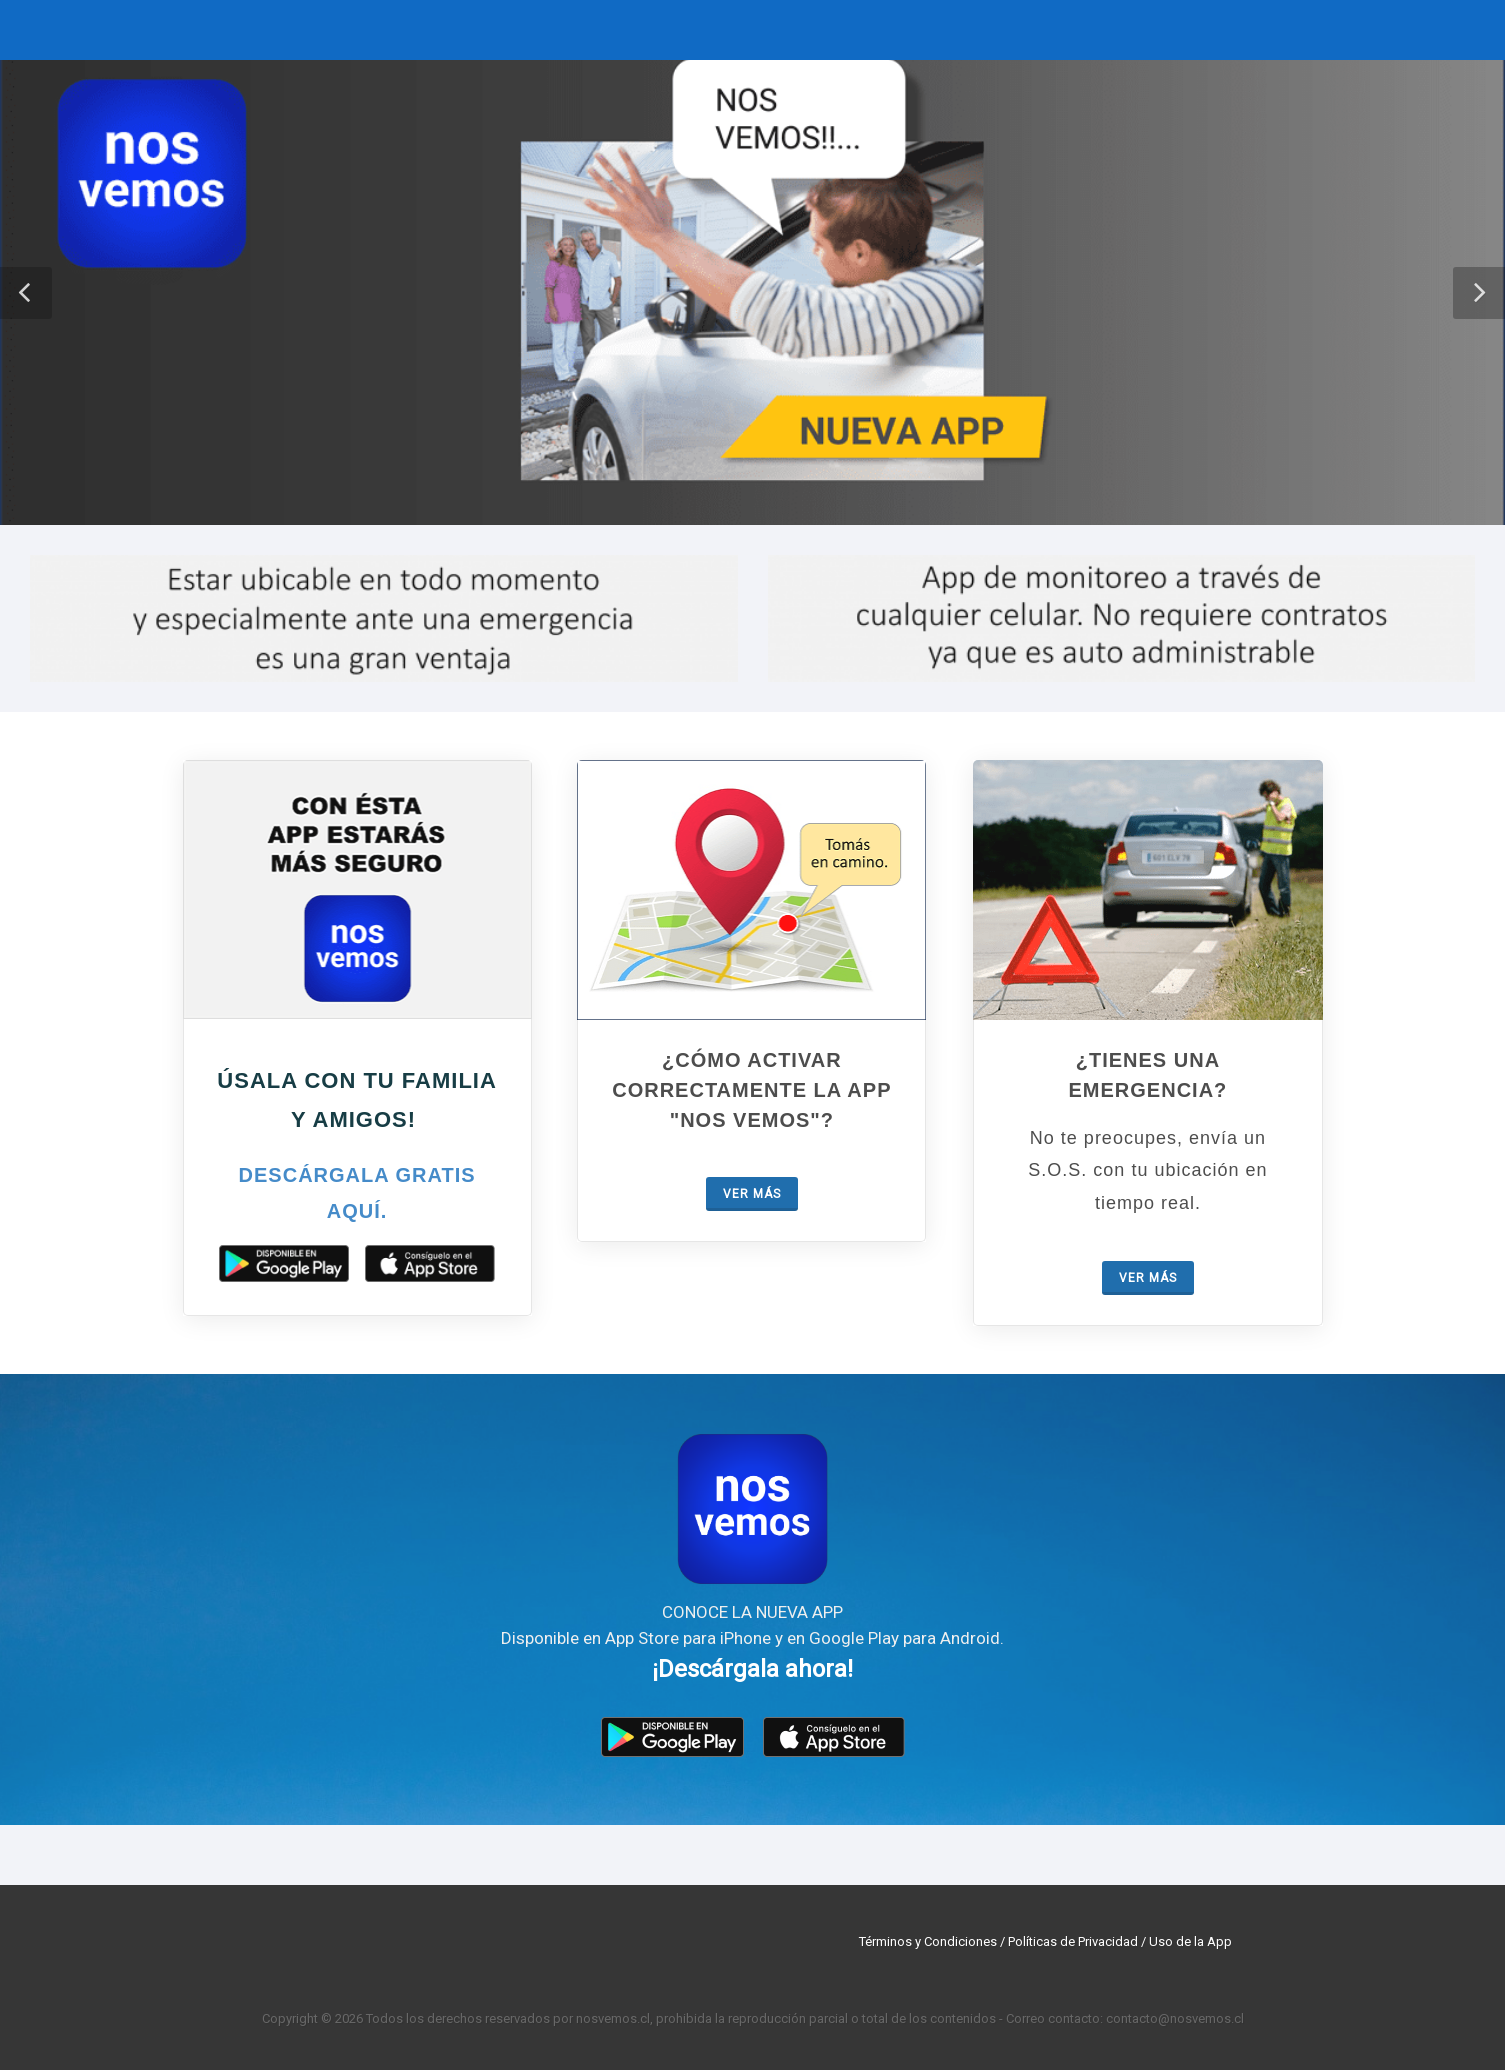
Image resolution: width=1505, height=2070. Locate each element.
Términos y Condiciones (928, 1941)
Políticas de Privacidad (1073, 1941)
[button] (26, 293)
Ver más (752, 1194)
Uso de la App (1190, 1941)
